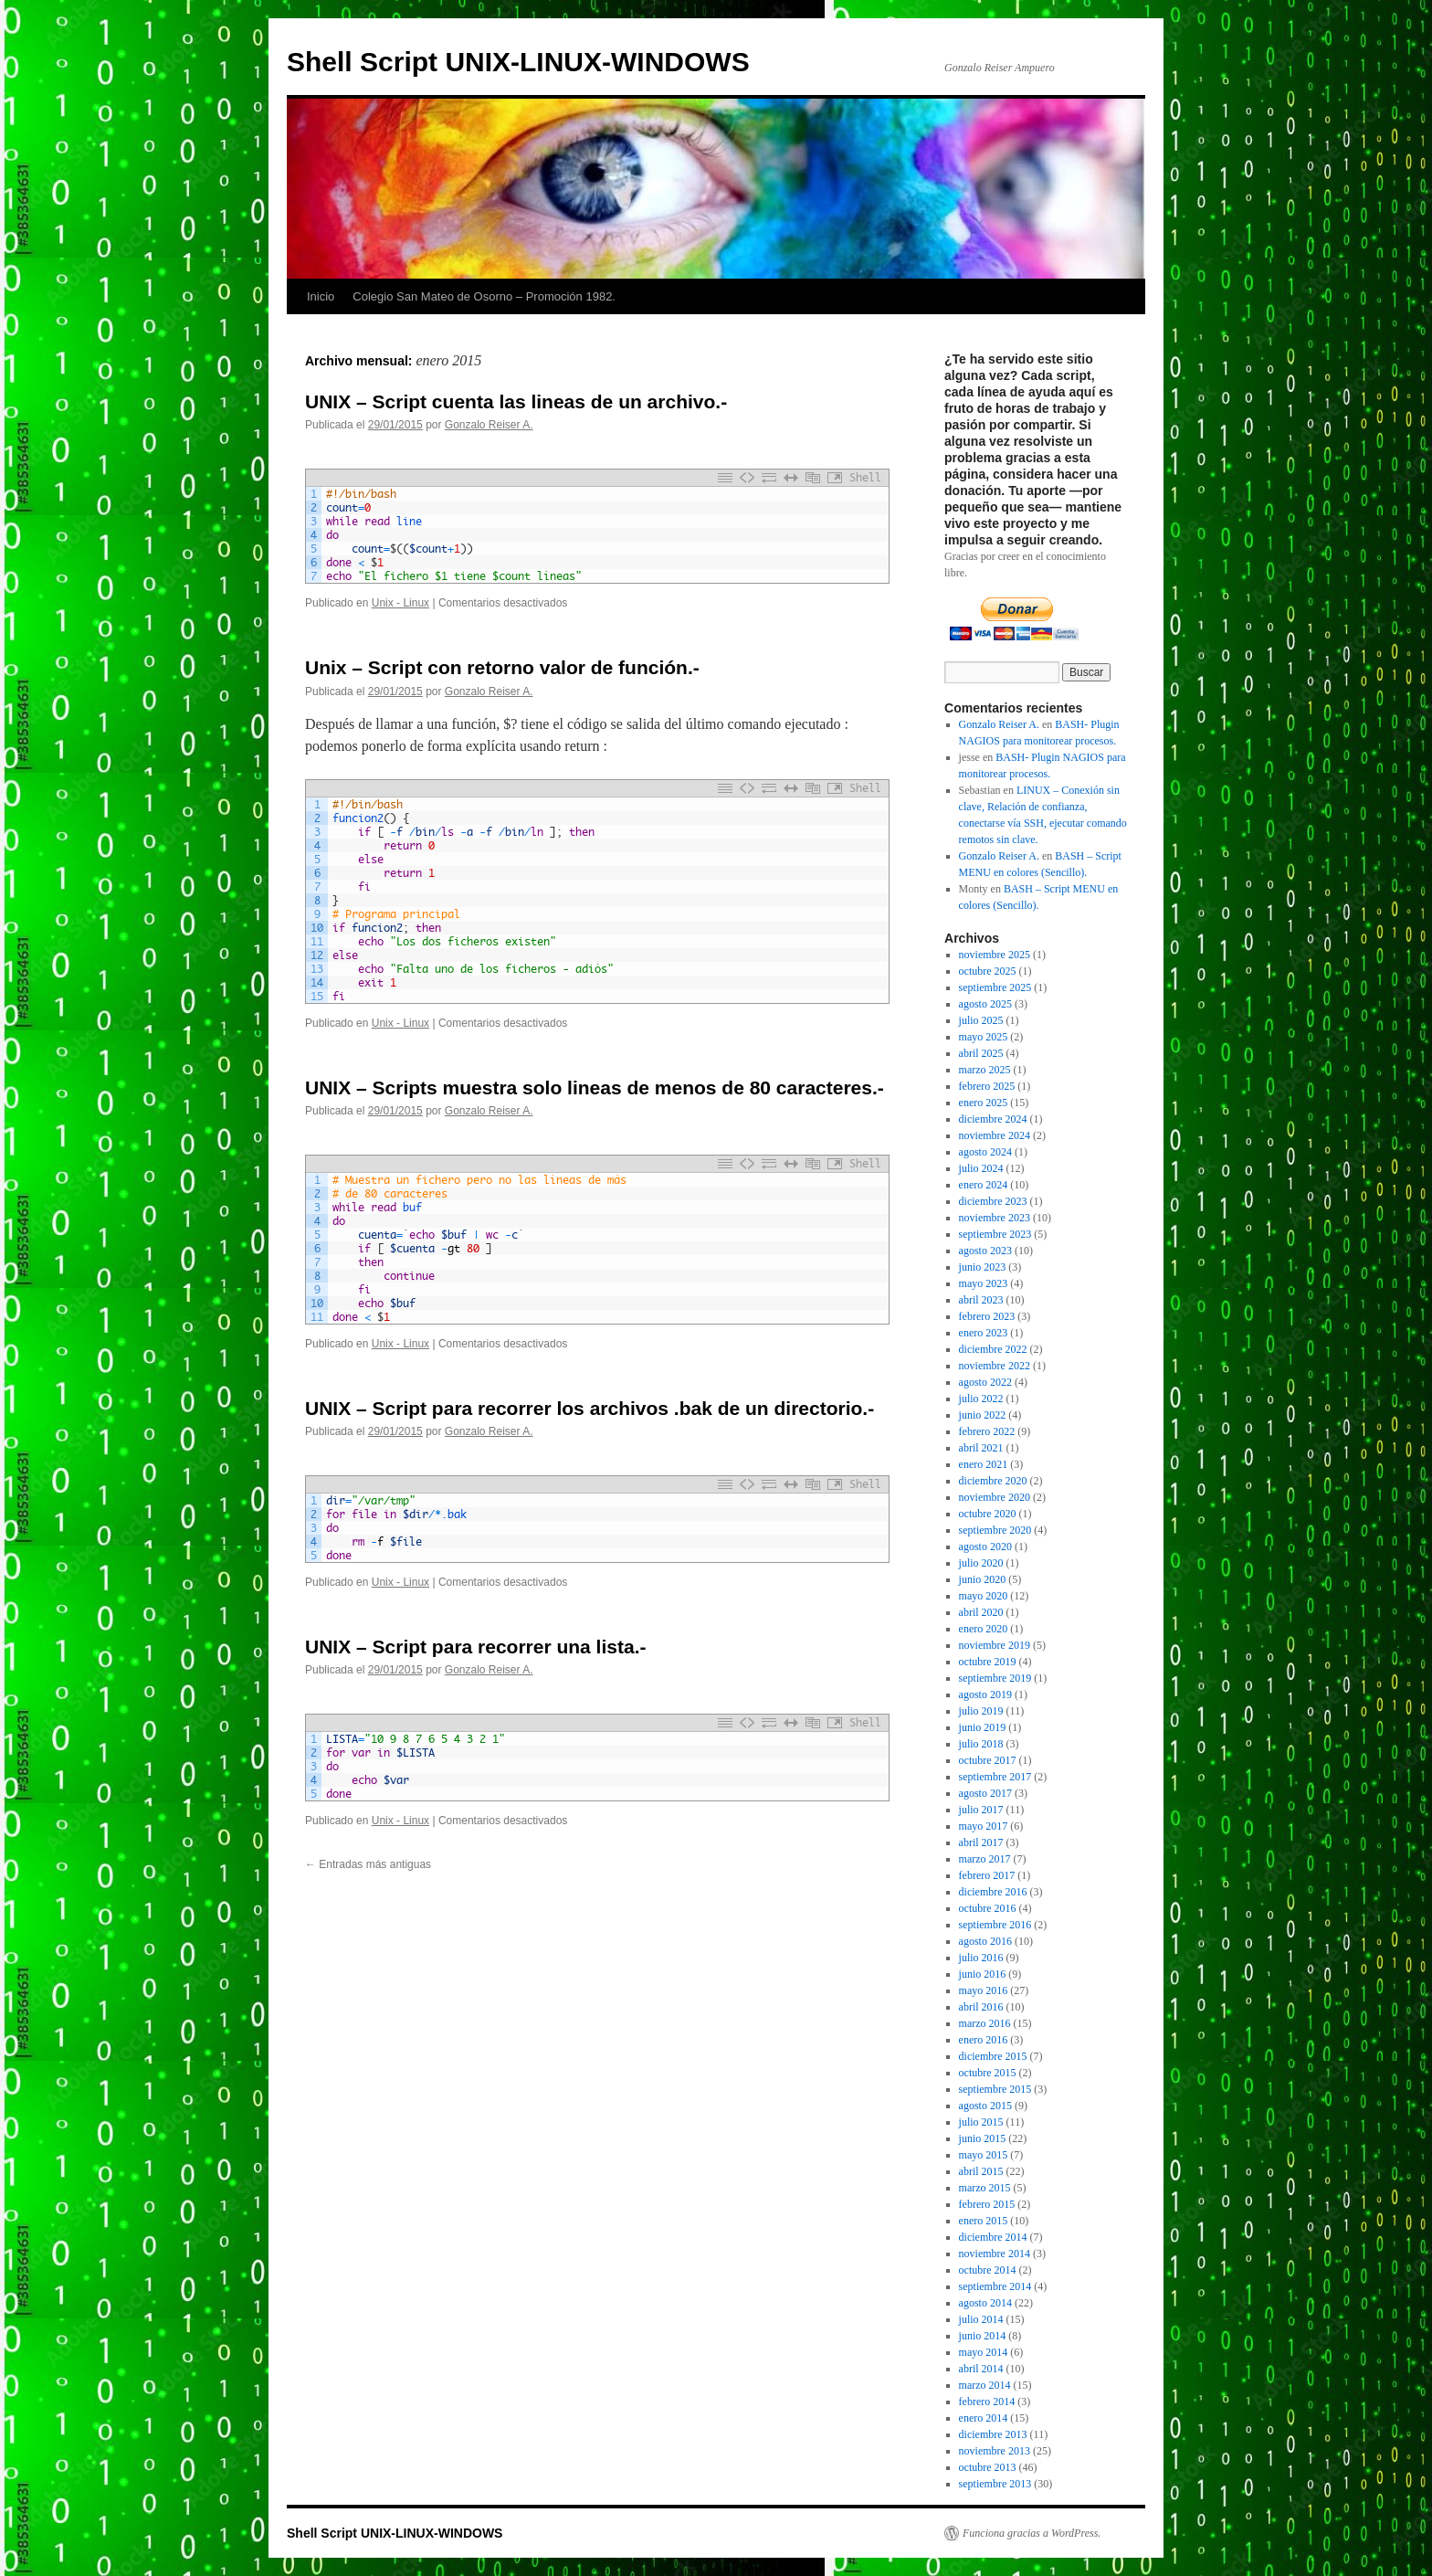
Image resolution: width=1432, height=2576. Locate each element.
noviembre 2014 (994, 2253)
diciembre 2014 (993, 2237)
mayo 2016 (983, 1990)
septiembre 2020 (995, 1530)
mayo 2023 (983, 1283)
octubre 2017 (987, 1760)
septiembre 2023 (995, 1234)
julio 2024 (981, 1168)
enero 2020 (983, 1628)
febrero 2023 (987, 1316)
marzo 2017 (985, 1859)
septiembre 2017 (995, 1776)
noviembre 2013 (994, 2450)
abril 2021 (981, 1447)
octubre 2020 (987, 1513)
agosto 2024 (985, 1151)
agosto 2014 (985, 2302)
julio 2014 (981, 2319)
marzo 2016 (985, 2023)
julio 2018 (981, 1743)
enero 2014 (983, 2418)
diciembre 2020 (993, 1480)
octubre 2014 (987, 2270)
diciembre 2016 (993, 1891)
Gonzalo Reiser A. (489, 424)
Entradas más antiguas (368, 1864)
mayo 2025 (983, 1036)
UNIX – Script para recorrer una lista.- (475, 1646)
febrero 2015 (987, 2204)
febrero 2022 (987, 1431)
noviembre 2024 (994, 1135)
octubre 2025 (987, 971)
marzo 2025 (985, 1069)
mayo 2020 (983, 1595)
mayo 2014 (983, 2352)
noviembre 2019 (994, 1645)
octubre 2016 (987, 1908)
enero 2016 (983, 2039)
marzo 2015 (985, 2187)
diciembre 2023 (993, 1201)
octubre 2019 (987, 1661)
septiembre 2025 (995, 987)
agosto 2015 (985, 2105)
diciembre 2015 (993, 2056)
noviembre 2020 (994, 1497)
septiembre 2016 (995, 1924)
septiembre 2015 (995, 2089)
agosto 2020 (985, 1546)
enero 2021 (983, 1464)
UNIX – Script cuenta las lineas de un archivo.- (516, 401)
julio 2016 (981, 1957)
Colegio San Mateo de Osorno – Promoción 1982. (484, 296)
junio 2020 (982, 1579)
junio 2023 (982, 1267)
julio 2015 (981, 2122)
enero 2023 (983, 1332)
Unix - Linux (400, 602)
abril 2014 (981, 2368)
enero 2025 (983, 1102)
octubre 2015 (987, 2072)
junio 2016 (982, 1974)
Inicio (320, 296)
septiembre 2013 (995, 2483)
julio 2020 (981, 1563)
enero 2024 (983, 1184)
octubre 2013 (987, 2467)
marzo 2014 (985, 2385)
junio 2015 (982, 2138)
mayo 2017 (983, 1826)
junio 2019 (982, 1727)
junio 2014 (982, 2335)
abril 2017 (981, 1842)
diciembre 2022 (993, 1349)
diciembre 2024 (993, 1119)
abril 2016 (981, 2007)
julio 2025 (981, 1020)
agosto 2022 (985, 1382)
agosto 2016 (985, 1941)
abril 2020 (981, 1612)
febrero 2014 (987, 2401)
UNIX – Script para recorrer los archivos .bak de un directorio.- (589, 1408)
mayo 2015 (983, 2154)
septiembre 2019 (995, 1678)
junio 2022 (982, 1415)
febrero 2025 (987, 1086)
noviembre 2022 (994, 1365)
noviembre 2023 (994, 1217)
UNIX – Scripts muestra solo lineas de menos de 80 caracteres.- (594, 1087)
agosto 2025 (985, 1004)
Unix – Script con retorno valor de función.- (502, 667)
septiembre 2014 (995, 2286)
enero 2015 (983, 2220)
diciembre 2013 (993, 2434)
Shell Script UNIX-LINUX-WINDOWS (518, 62)
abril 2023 (981, 1299)
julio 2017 (981, 1809)
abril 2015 (981, 2171)
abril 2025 (981, 1053)
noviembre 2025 (994, 954)
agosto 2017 (985, 1793)
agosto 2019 (985, 1694)
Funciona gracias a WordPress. (1031, 2533)
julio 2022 (981, 1398)
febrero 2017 (987, 1875)
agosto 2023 (985, 1250)
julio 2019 (981, 1711)
